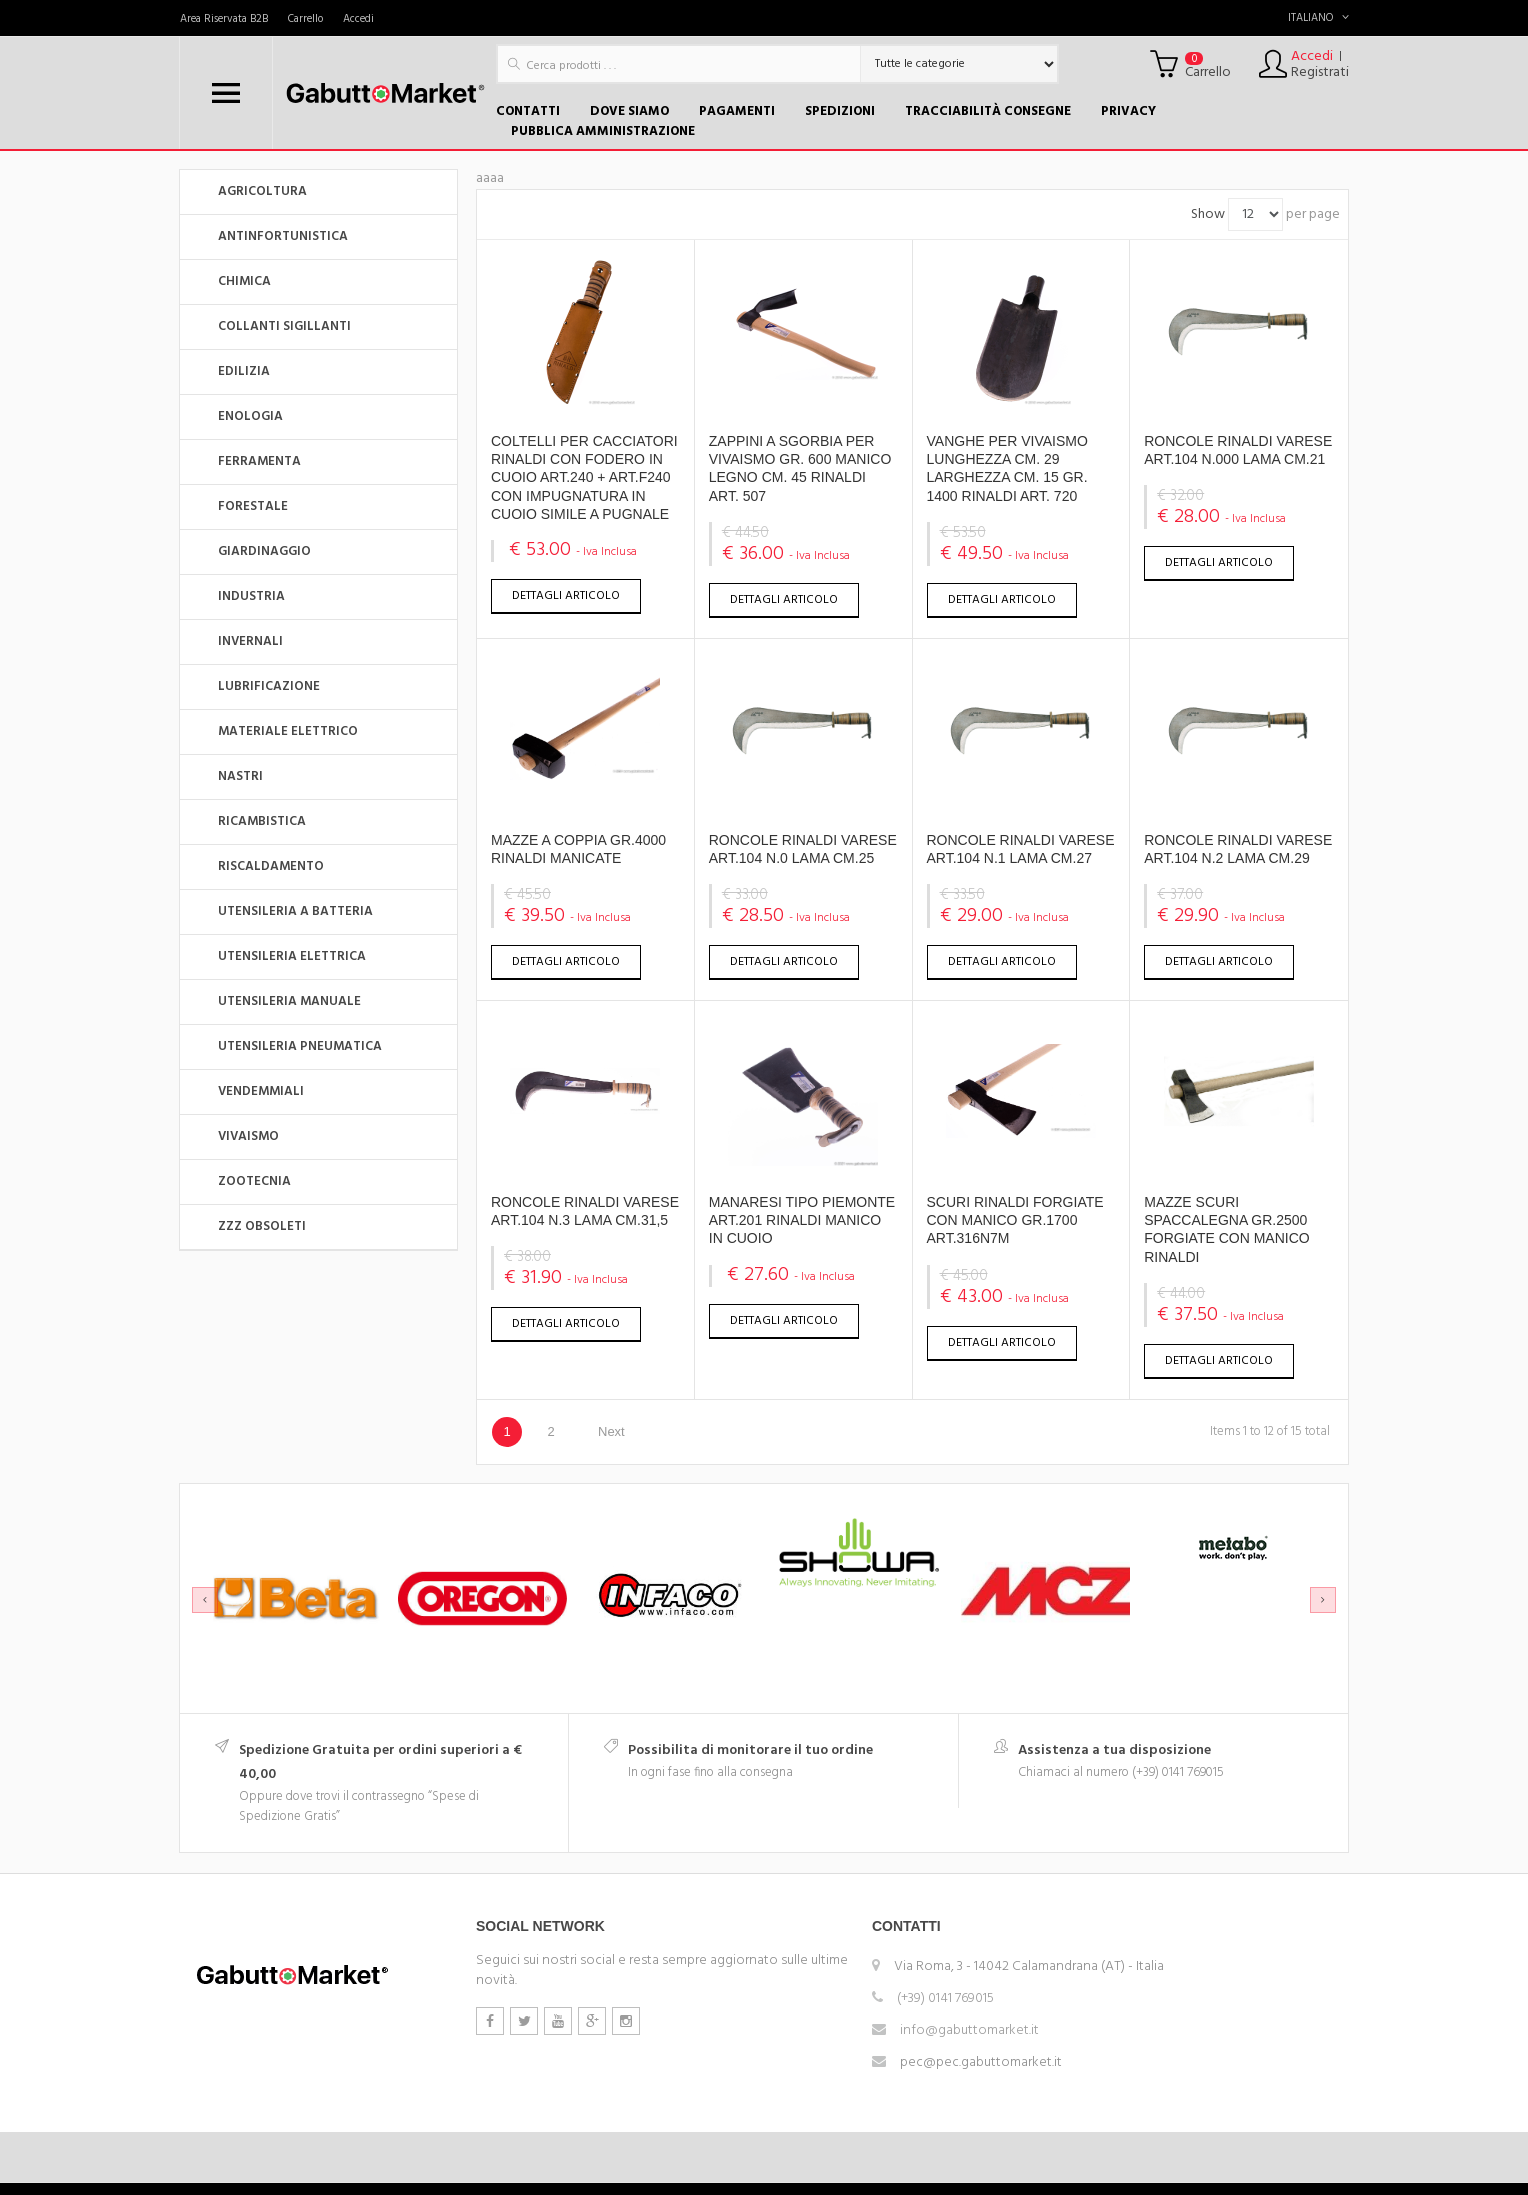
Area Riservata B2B (224, 19)
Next (611, 1431)
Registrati (1320, 73)
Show (1208, 214)
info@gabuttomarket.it (969, 2030)
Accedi (358, 19)
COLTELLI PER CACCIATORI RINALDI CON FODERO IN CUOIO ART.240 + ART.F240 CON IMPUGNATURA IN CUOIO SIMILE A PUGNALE (584, 477)
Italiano (1318, 18)
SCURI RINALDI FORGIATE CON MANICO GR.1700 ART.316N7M (1015, 1220)
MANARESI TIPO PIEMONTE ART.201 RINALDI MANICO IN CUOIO (802, 1220)
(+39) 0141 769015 (945, 1998)
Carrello (305, 19)
